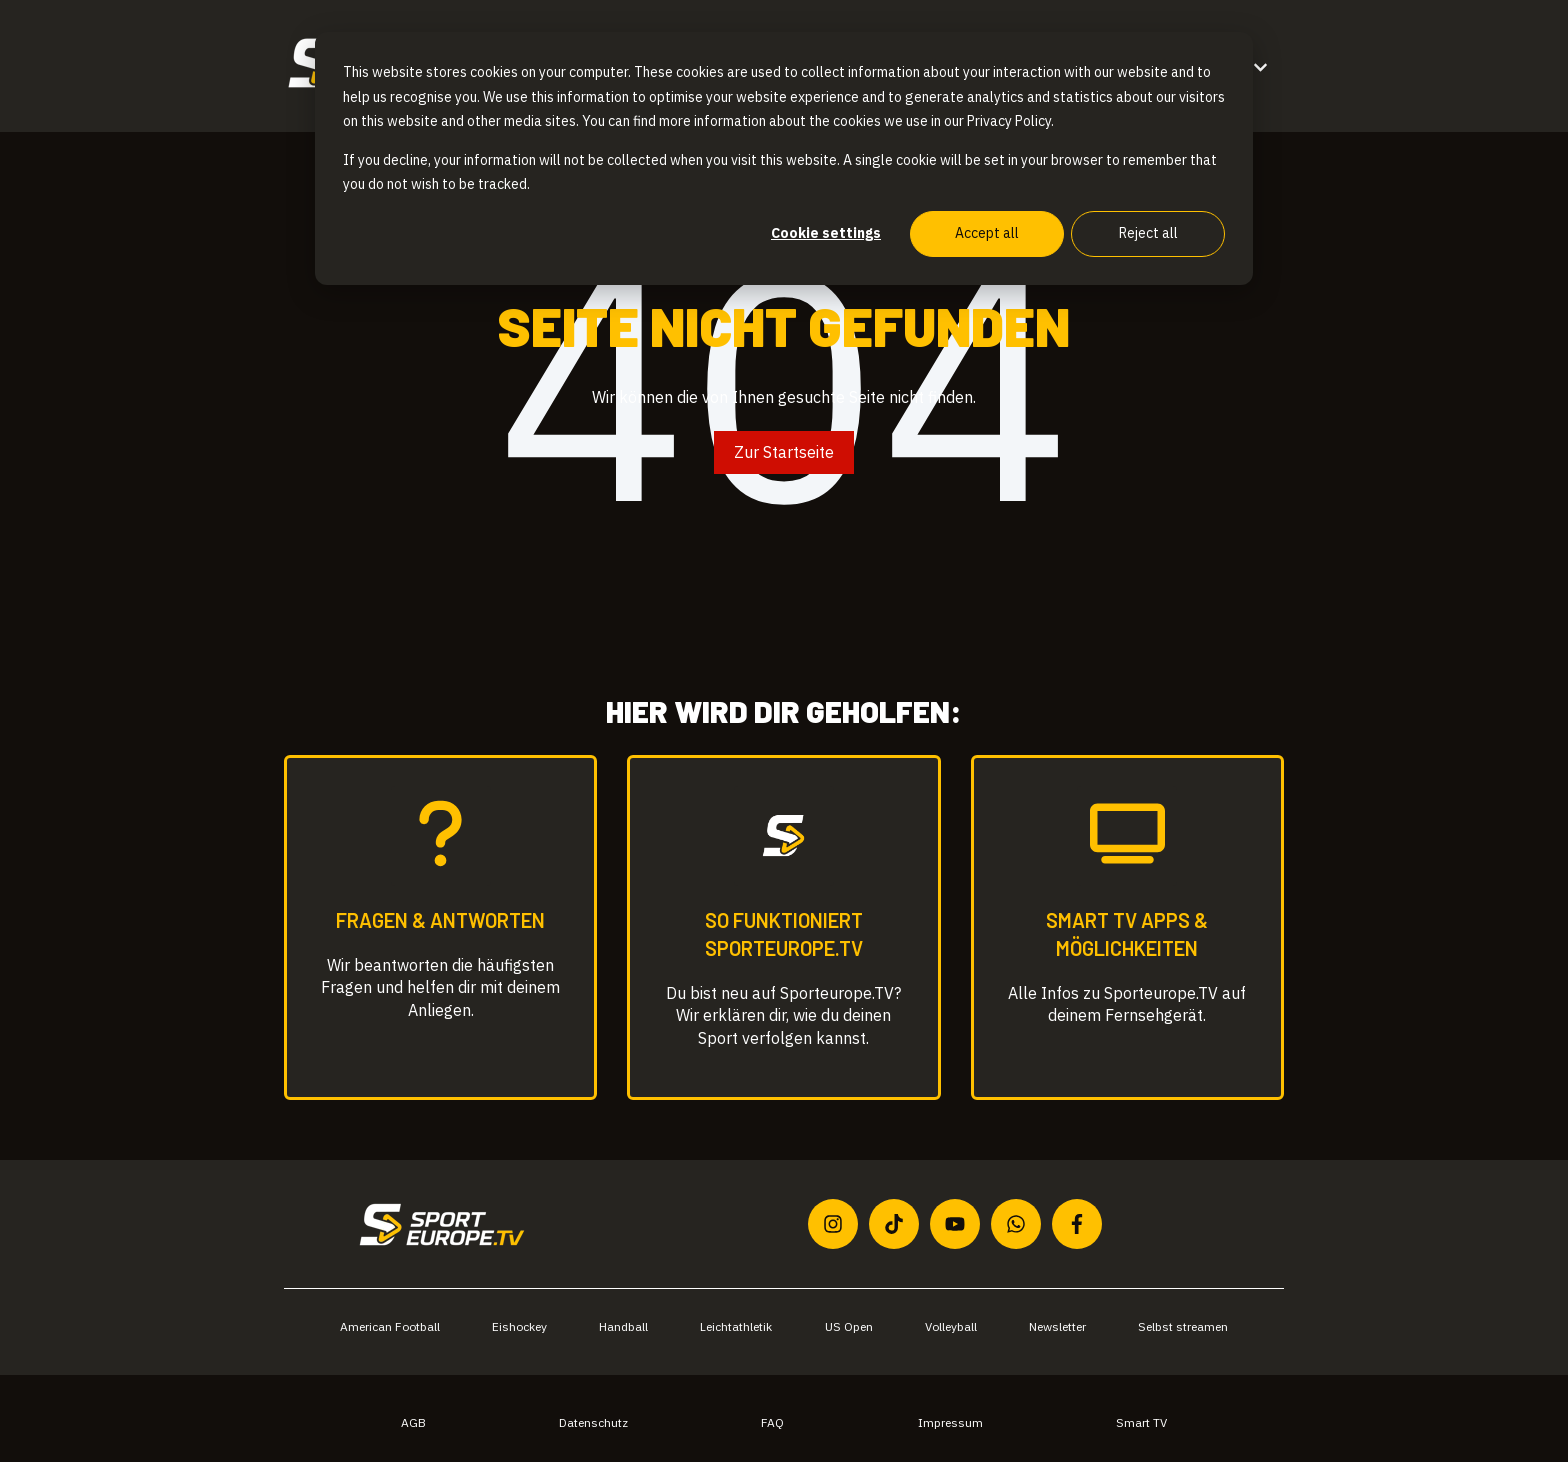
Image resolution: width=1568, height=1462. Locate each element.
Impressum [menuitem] (950, 1422)
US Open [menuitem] (849, 1326)
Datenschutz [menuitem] (593, 1422)
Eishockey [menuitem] (519, 1326)
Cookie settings (826, 233)
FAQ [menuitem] (772, 1422)
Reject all (1148, 233)
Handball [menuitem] (623, 1326)
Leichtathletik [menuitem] (736, 1326)
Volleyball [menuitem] (951, 1326)
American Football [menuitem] (390, 1326)
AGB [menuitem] (413, 1422)
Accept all (987, 233)
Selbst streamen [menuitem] (1183, 1326)
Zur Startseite (784, 452)
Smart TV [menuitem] (1141, 1422)
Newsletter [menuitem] (1057, 1326)
